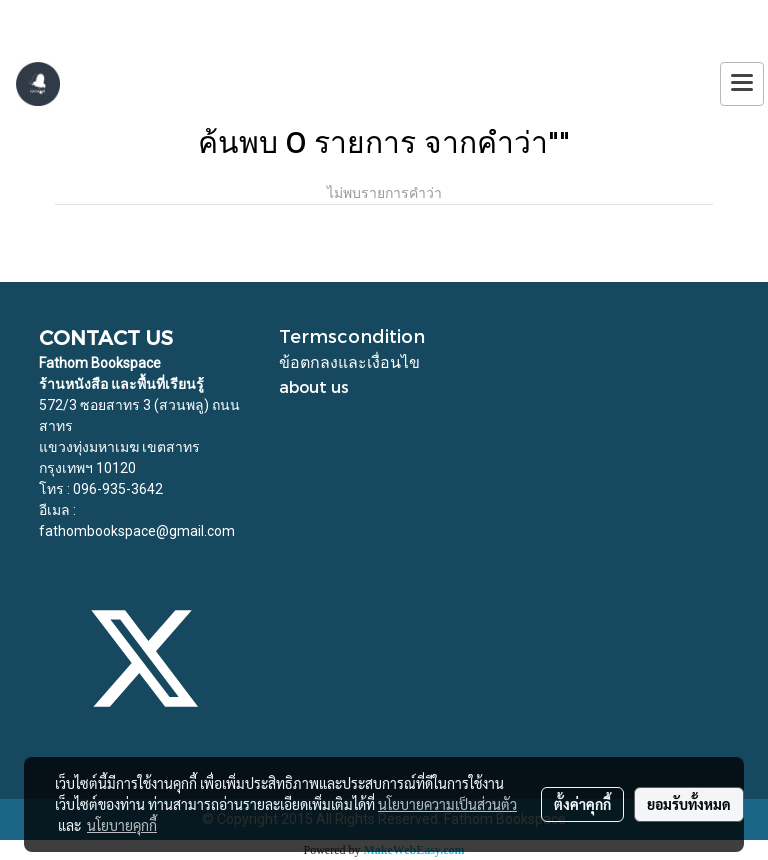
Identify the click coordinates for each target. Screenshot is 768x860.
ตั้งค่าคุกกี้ (582, 804)
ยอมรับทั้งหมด (689, 804)
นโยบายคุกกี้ (122, 825)
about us (314, 386)
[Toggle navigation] (742, 84)
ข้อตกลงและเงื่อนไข (349, 361)
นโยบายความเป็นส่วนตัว (447, 804)
